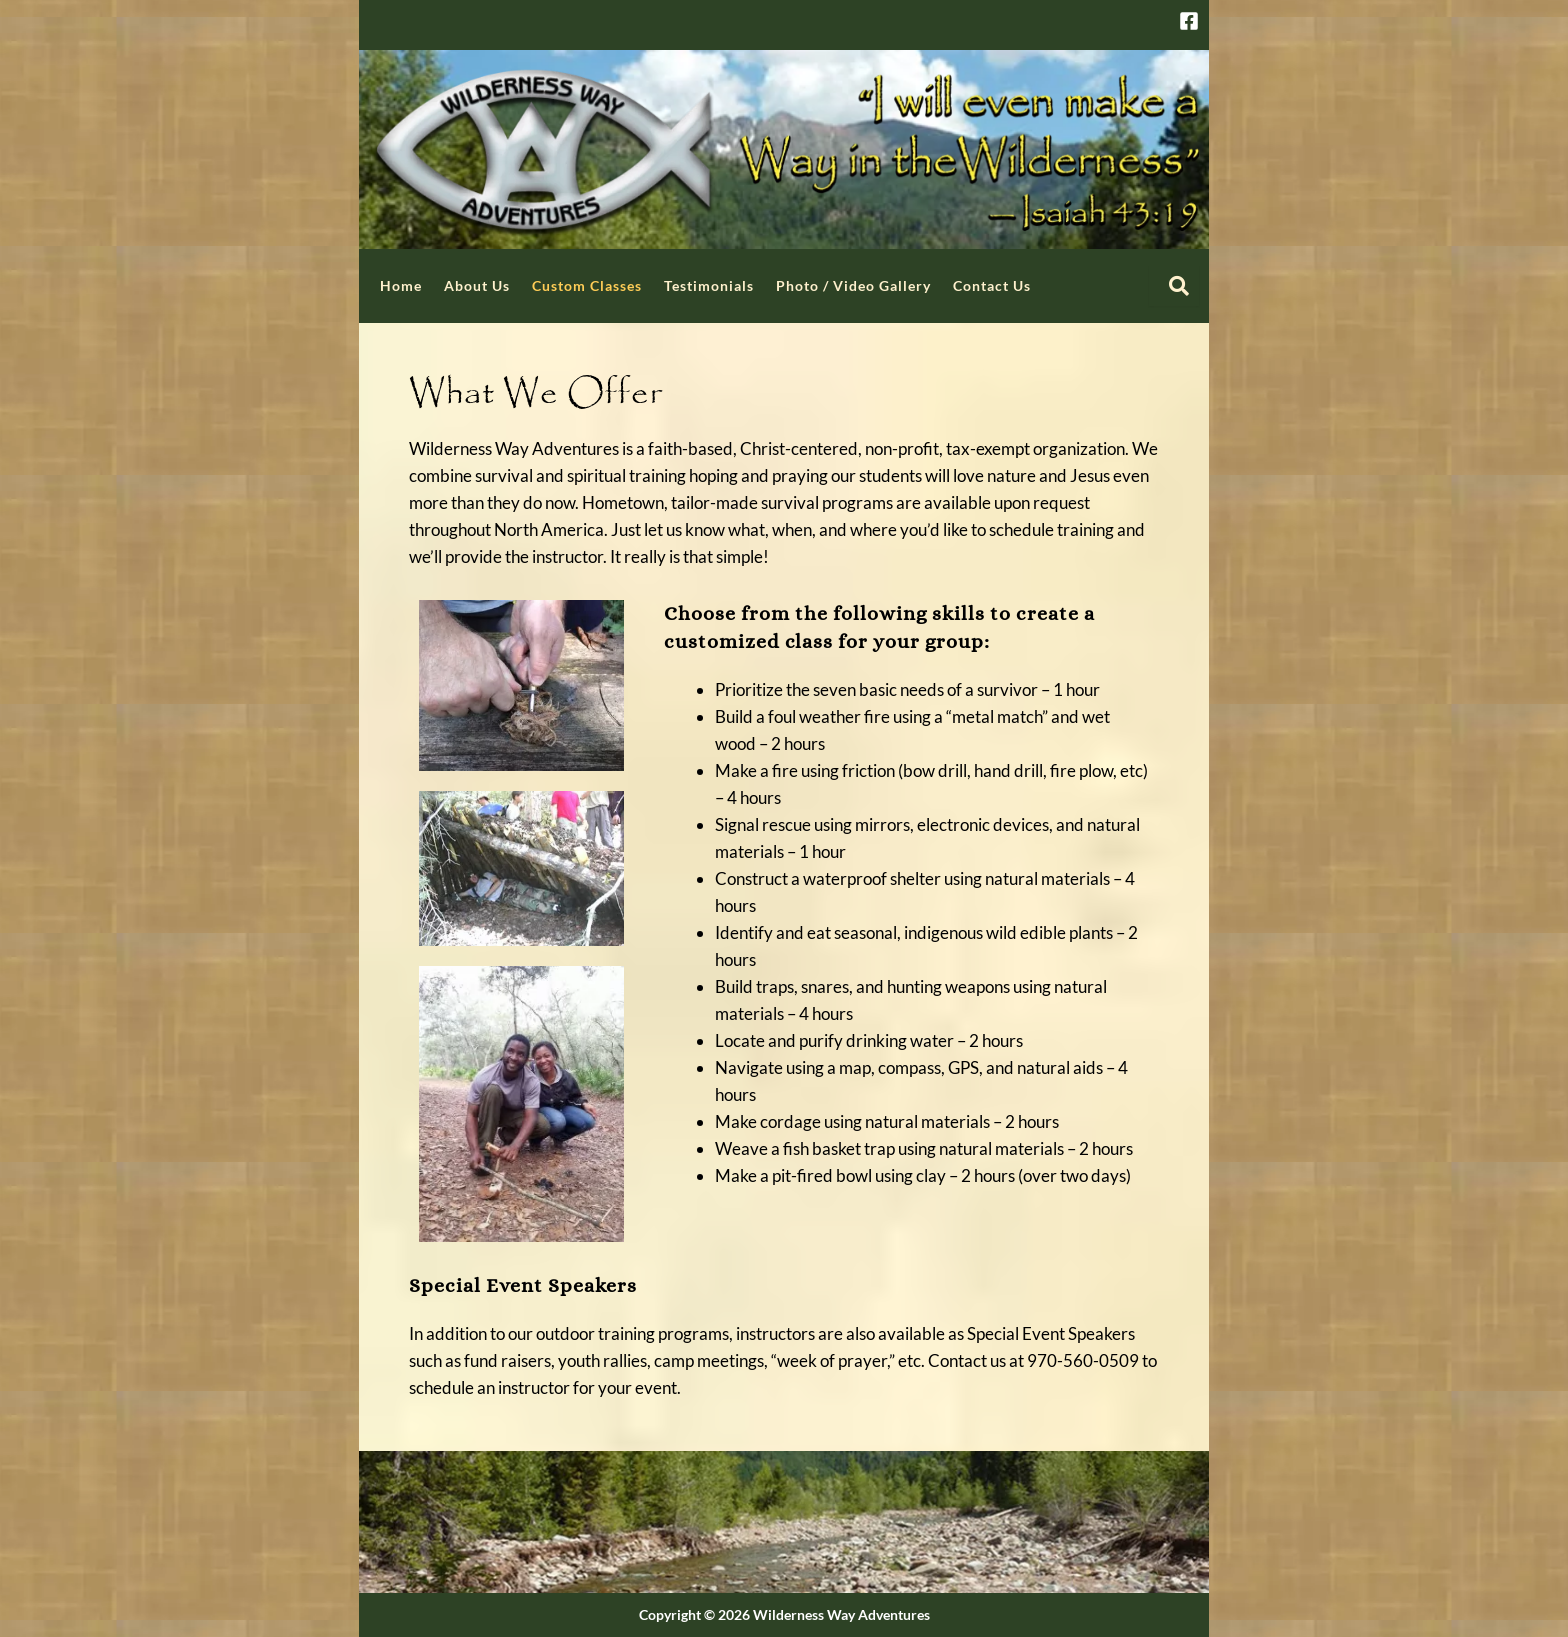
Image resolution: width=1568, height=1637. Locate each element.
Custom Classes (587, 285)
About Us (477, 285)
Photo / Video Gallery (853, 285)
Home (401, 285)
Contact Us (992, 285)
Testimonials (709, 285)
